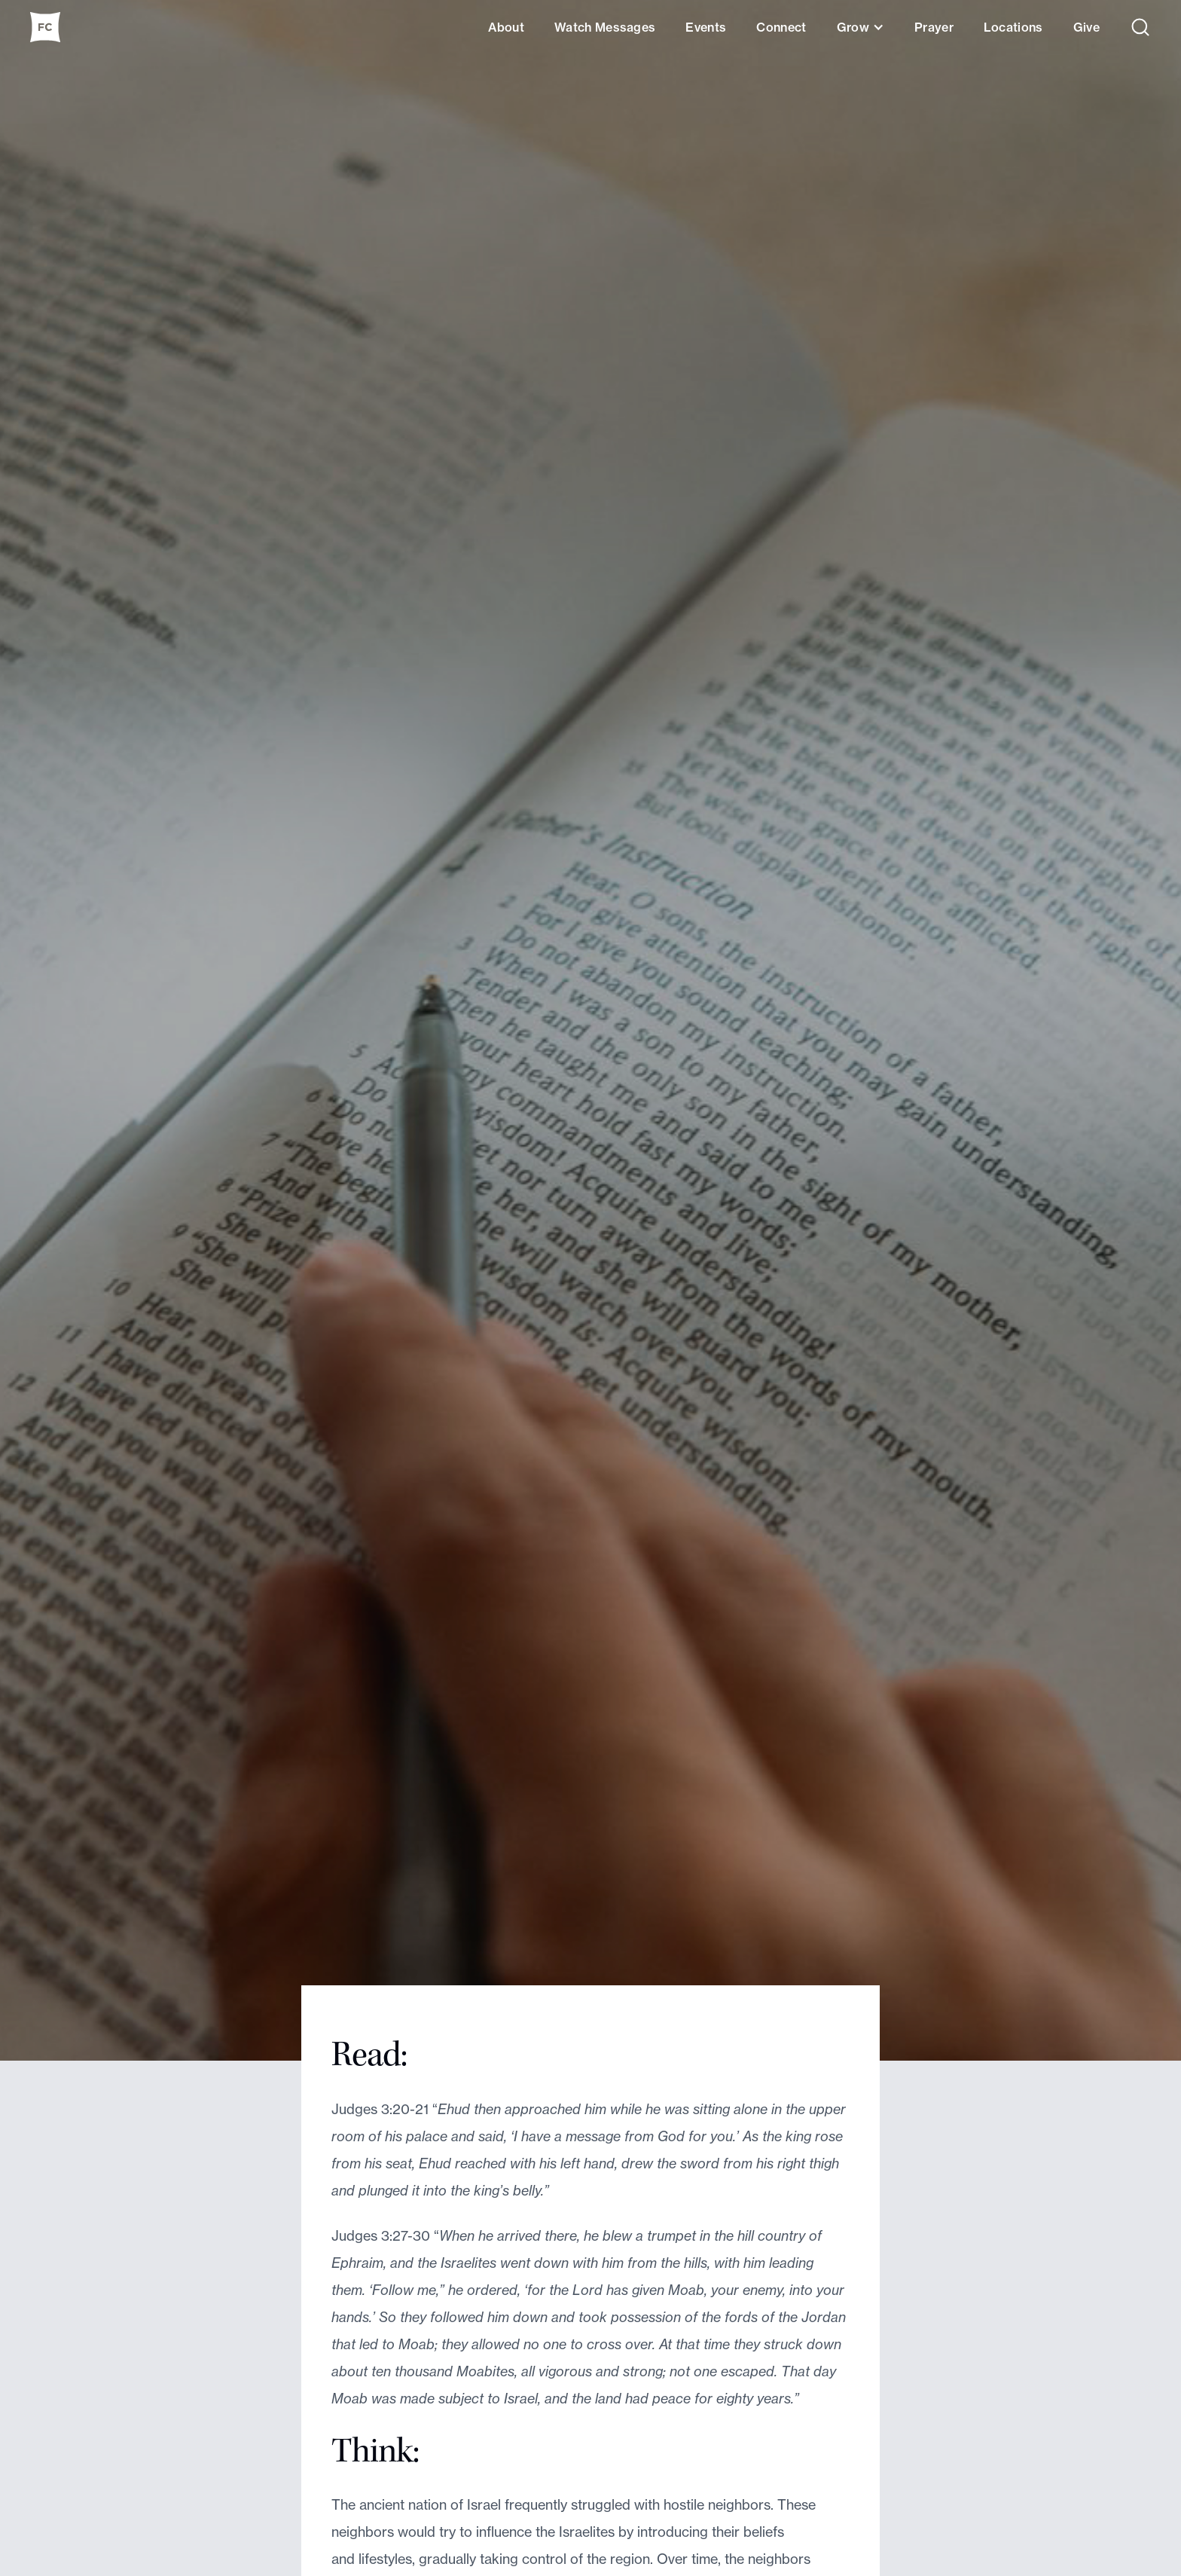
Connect (781, 27)
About (506, 27)
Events (705, 27)
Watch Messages (604, 27)
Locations (1013, 27)
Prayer (934, 27)
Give (1086, 27)
